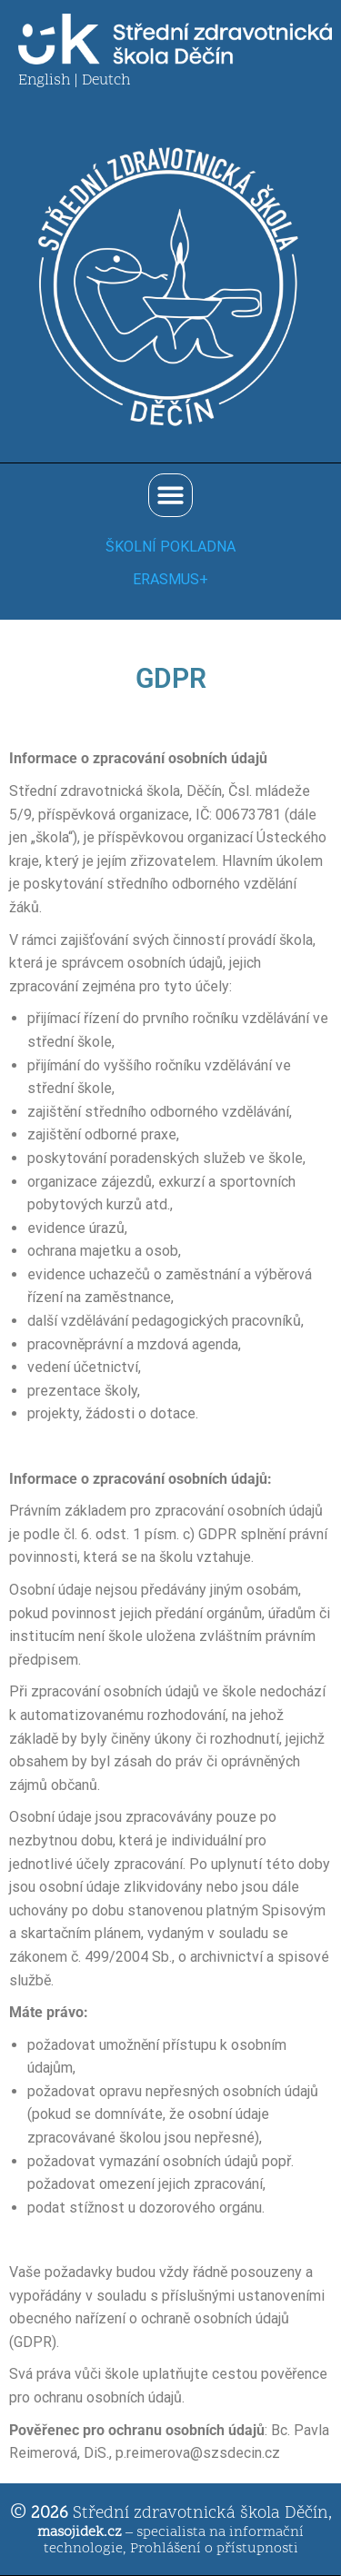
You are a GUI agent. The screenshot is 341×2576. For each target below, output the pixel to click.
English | (50, 81)
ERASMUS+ (170, 579)
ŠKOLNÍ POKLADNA (170, 546)
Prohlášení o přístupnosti (214, 2549)
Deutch (106, 81)
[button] (170, 495)
